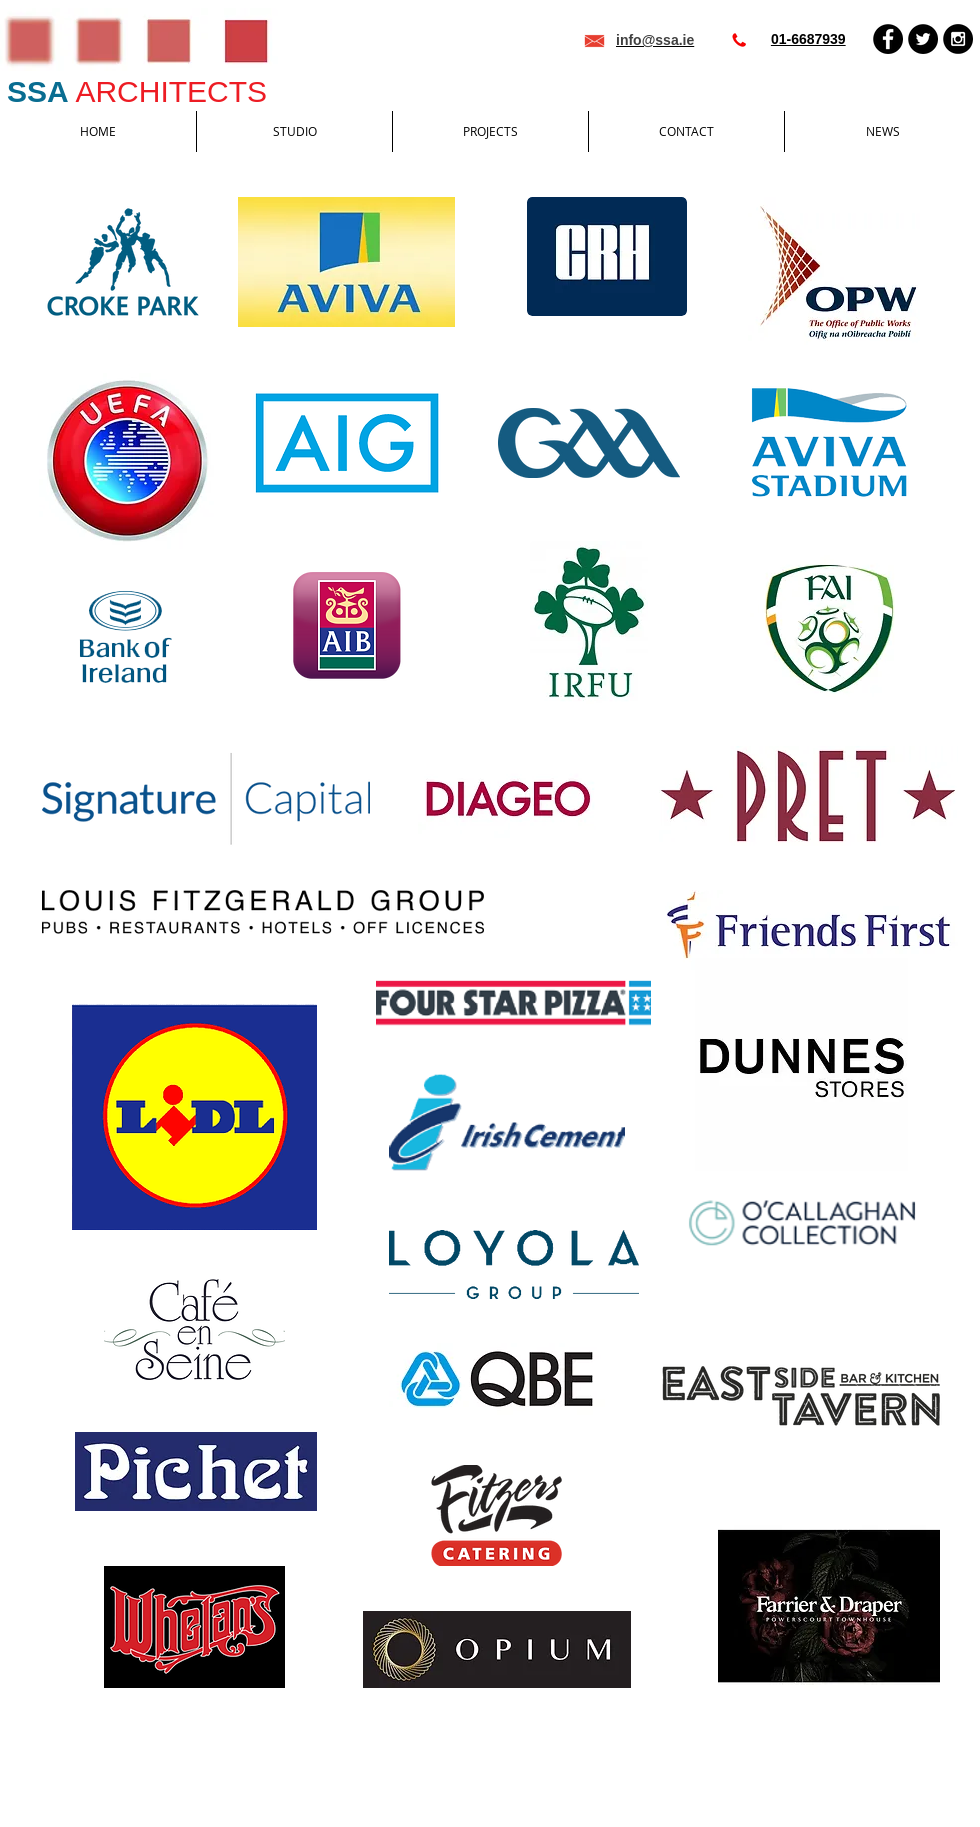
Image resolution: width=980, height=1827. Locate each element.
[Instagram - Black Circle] (958, 39)
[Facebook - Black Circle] (888, 39)
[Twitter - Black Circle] (923, 39)
